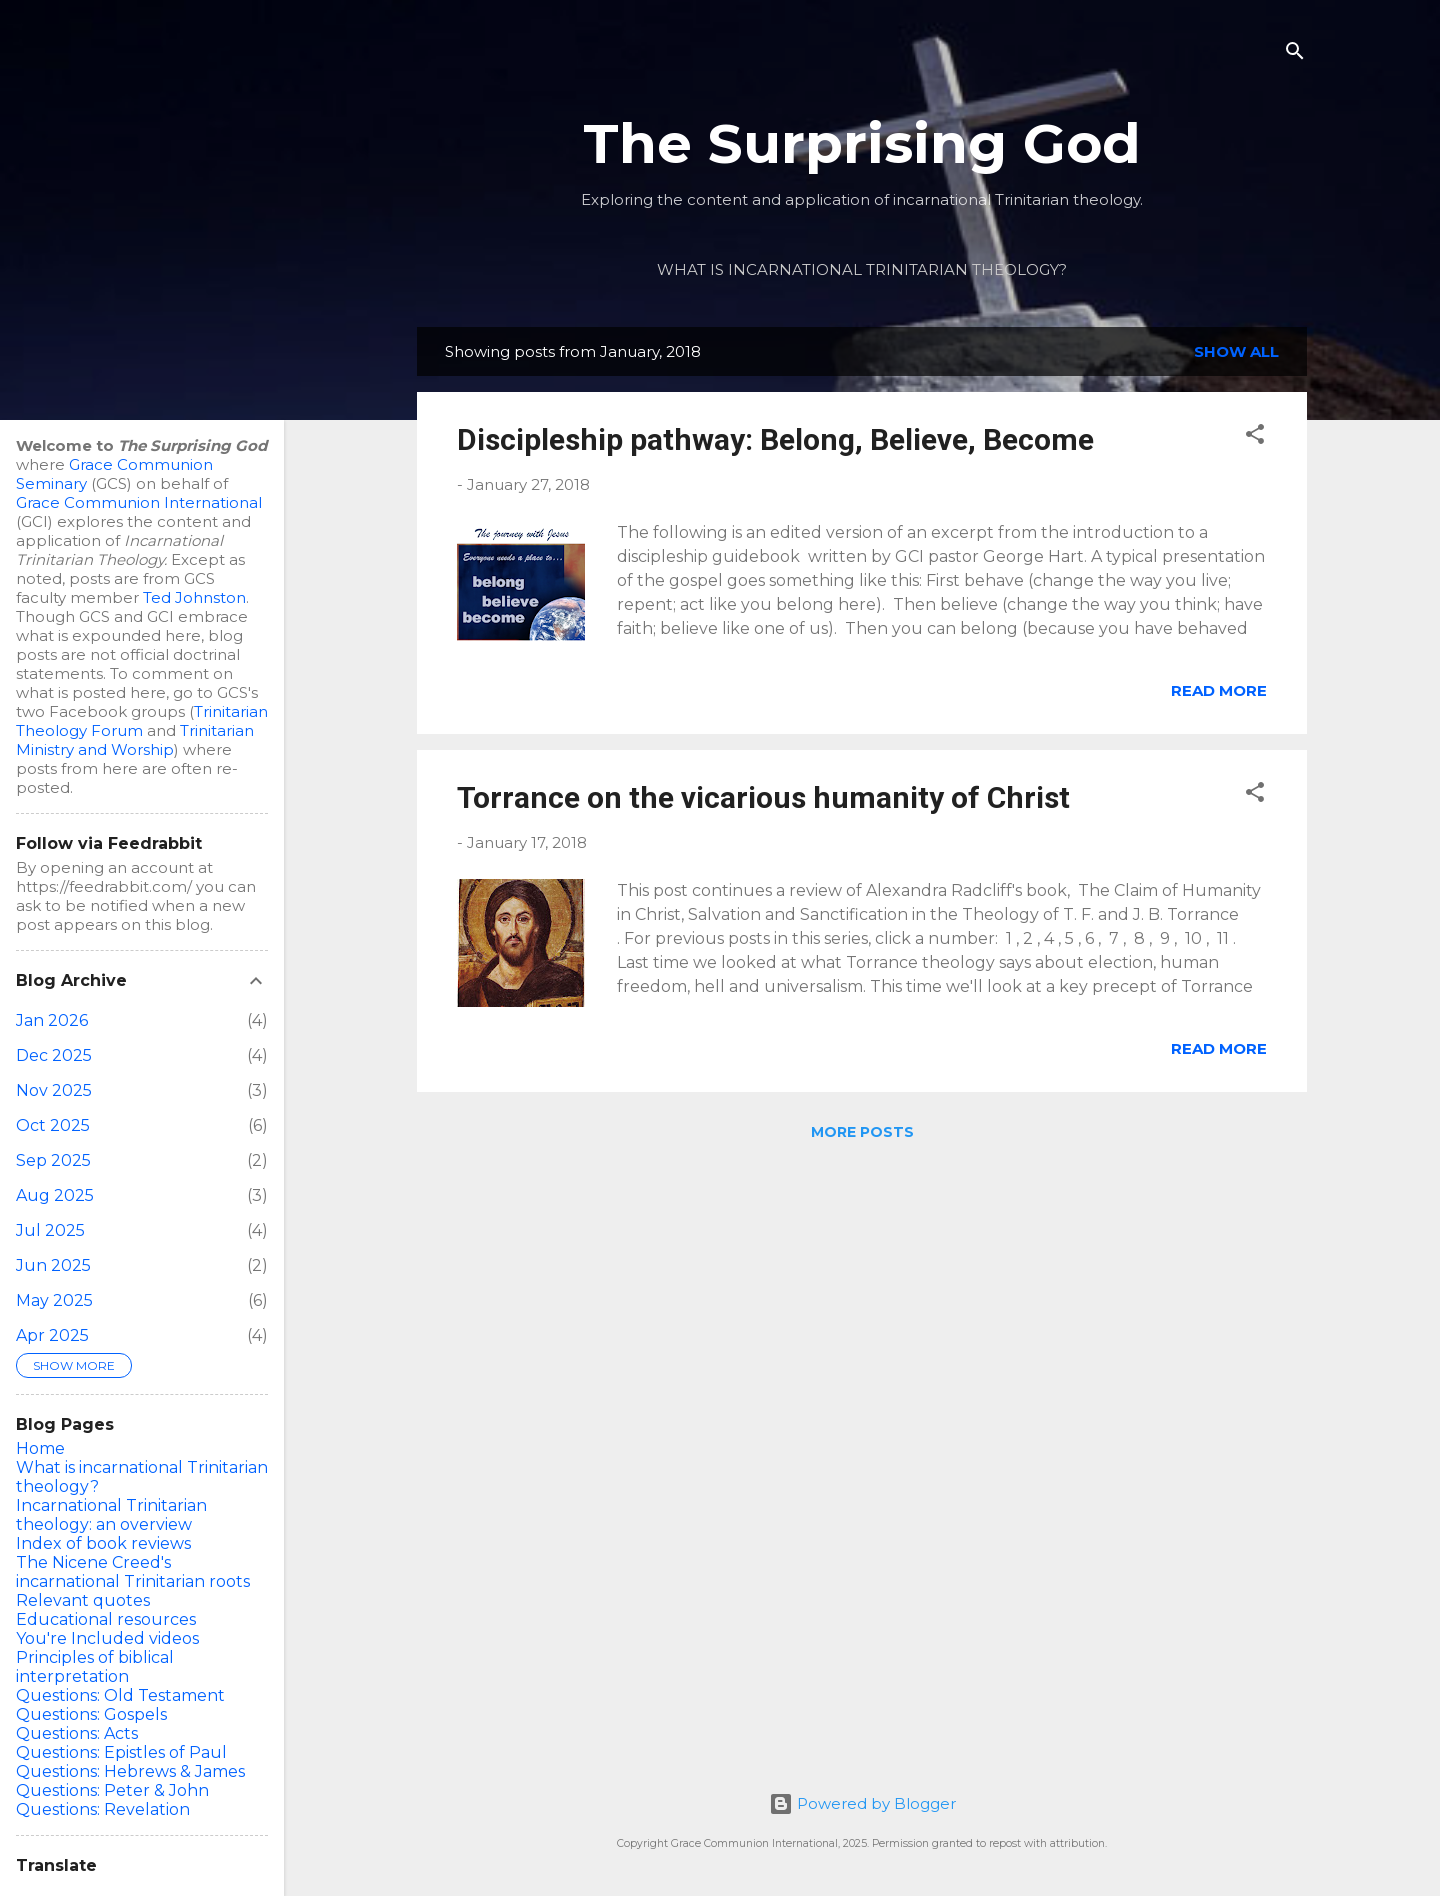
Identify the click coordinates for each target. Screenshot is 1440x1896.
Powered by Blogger (862, 1803)
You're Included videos (107, 1638)
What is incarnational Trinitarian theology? (862, 269)
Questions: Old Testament (120, 1695)
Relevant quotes (83, 1600)
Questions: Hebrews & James (130, 1771)
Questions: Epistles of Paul (121, 1752)
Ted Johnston (194, 597)
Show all (1236, 351)
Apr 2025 (52, 1335)
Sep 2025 (53, 1160)
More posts (862, 1132)
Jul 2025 (50, 1230)
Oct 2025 (53, 1125)
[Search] (1295, 54)
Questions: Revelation (103, 1809)
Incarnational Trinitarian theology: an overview (111, 1515)
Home (40, 1448)
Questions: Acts (77, 1733)
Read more (1219, 690)
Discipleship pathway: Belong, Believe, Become (775, 439)
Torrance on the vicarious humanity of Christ (763, 797)
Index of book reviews (103, 1543)
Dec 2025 (54, 1055)
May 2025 (54, 1300)
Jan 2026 (52, 1020)
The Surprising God (862, 143)
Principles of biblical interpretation (95, 1667)
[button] (1255, 437)
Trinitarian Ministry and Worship (135, 740)
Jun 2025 (53, 1265)
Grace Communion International (139, 502)
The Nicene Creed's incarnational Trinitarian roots (133, 1572)
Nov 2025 (54, 1090)
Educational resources (106, 1619)
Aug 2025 (55, 1195)
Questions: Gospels (91, 1714)
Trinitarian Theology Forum (142, 721)
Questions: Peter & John (112, 1790)
